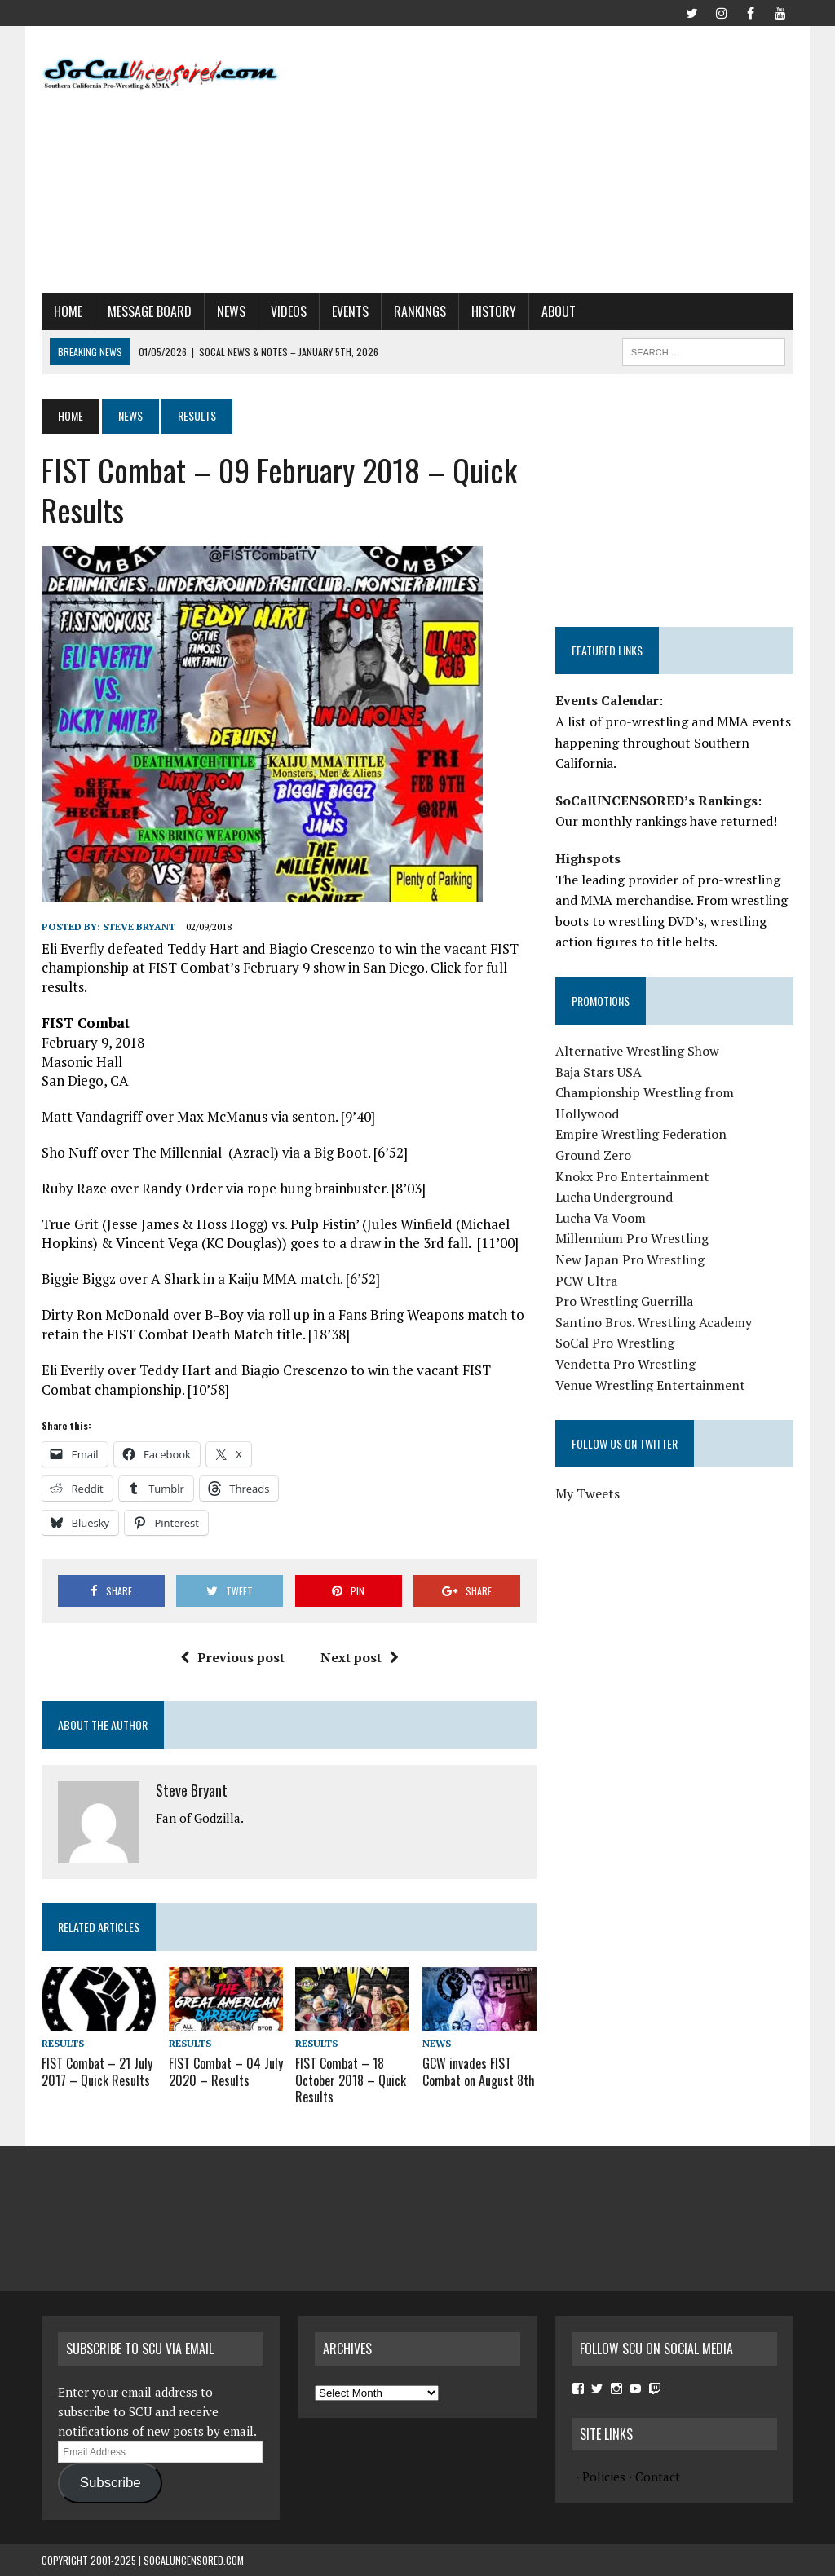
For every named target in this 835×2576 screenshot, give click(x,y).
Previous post (232, 1657)
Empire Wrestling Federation (641, 1134)
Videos (289, 311)
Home (68, 311)
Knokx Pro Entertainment (632, 1176)
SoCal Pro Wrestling (614, 1343)
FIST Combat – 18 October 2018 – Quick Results (350, 2080)
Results (63, 2043)
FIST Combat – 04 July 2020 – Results (226, 2071)
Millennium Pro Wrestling (632, 1238)
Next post (359, 1657)
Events (350, 311)
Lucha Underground (614, 1197)
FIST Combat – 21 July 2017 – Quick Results (97, 2071)
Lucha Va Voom (600, 1218)
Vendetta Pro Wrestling (625, 1364)
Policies (603, 2476)
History (493, 311)
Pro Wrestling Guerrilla (624, 1301)
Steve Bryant (139, 926)
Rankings (420, 311)
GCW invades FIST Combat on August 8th (478, 2071)
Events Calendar (607, 700)
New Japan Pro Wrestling (630, 1259)
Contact (657, 2476)
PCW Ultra (586, 1281)
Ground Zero (593, 1155)
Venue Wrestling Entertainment (650, 1385)
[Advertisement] (566, 156)
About (558, 311)
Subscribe (110, 2482)
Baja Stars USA (598, 1072)
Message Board (150, 311)
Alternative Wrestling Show (637, 1051)
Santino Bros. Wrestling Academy (653, 1322)
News (231, 311)
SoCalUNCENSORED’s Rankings (656, 800)
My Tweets (587, 1493)
